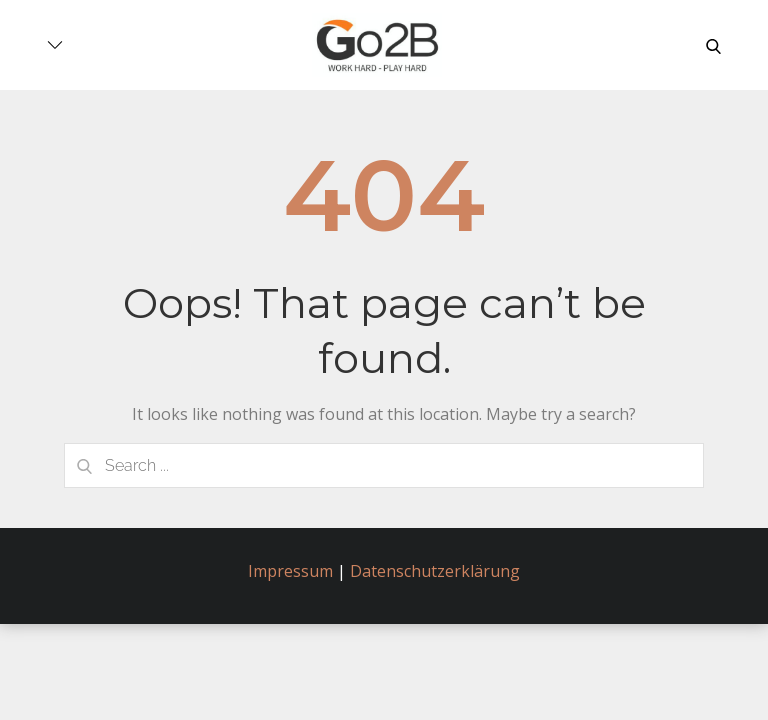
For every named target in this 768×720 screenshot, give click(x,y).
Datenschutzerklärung (435, 571)
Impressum (290, 571)
